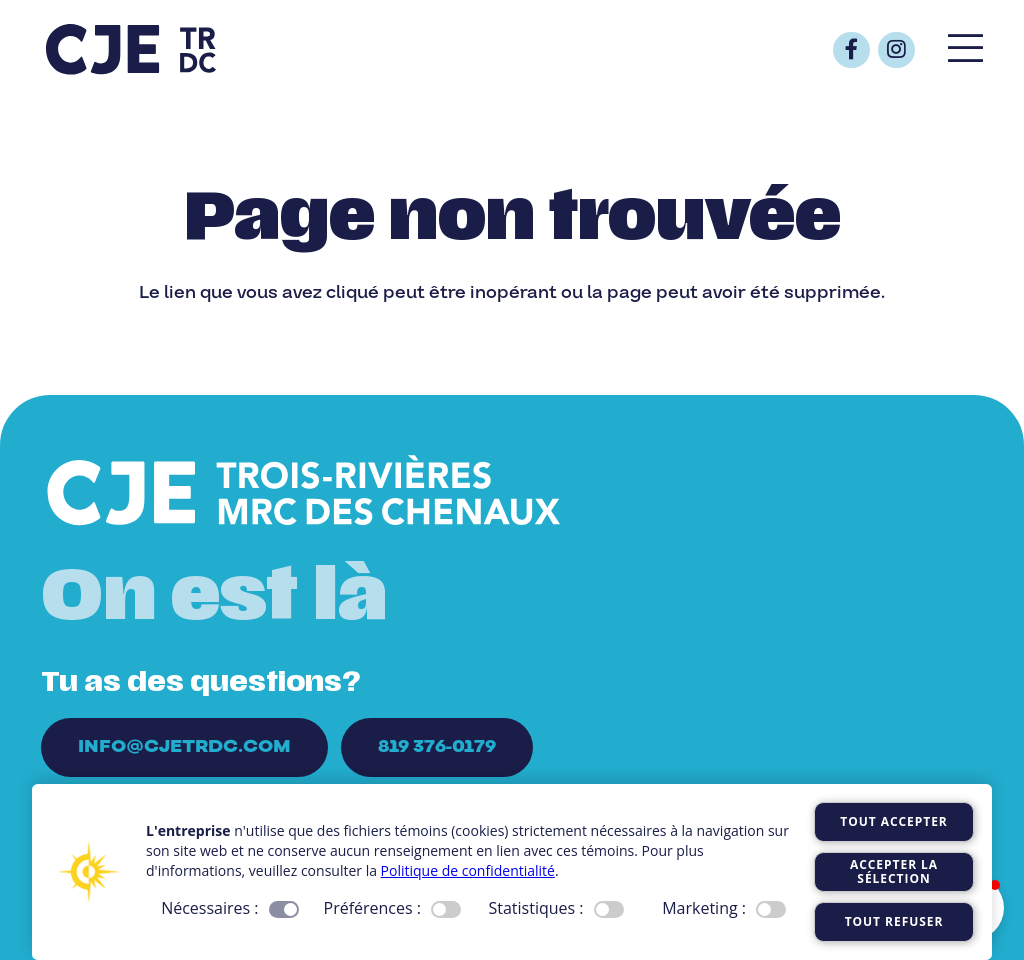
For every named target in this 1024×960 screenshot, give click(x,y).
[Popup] (965, 50)
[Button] (851, 50)
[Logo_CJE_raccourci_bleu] (131, 50)
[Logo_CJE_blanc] (304, 493)
